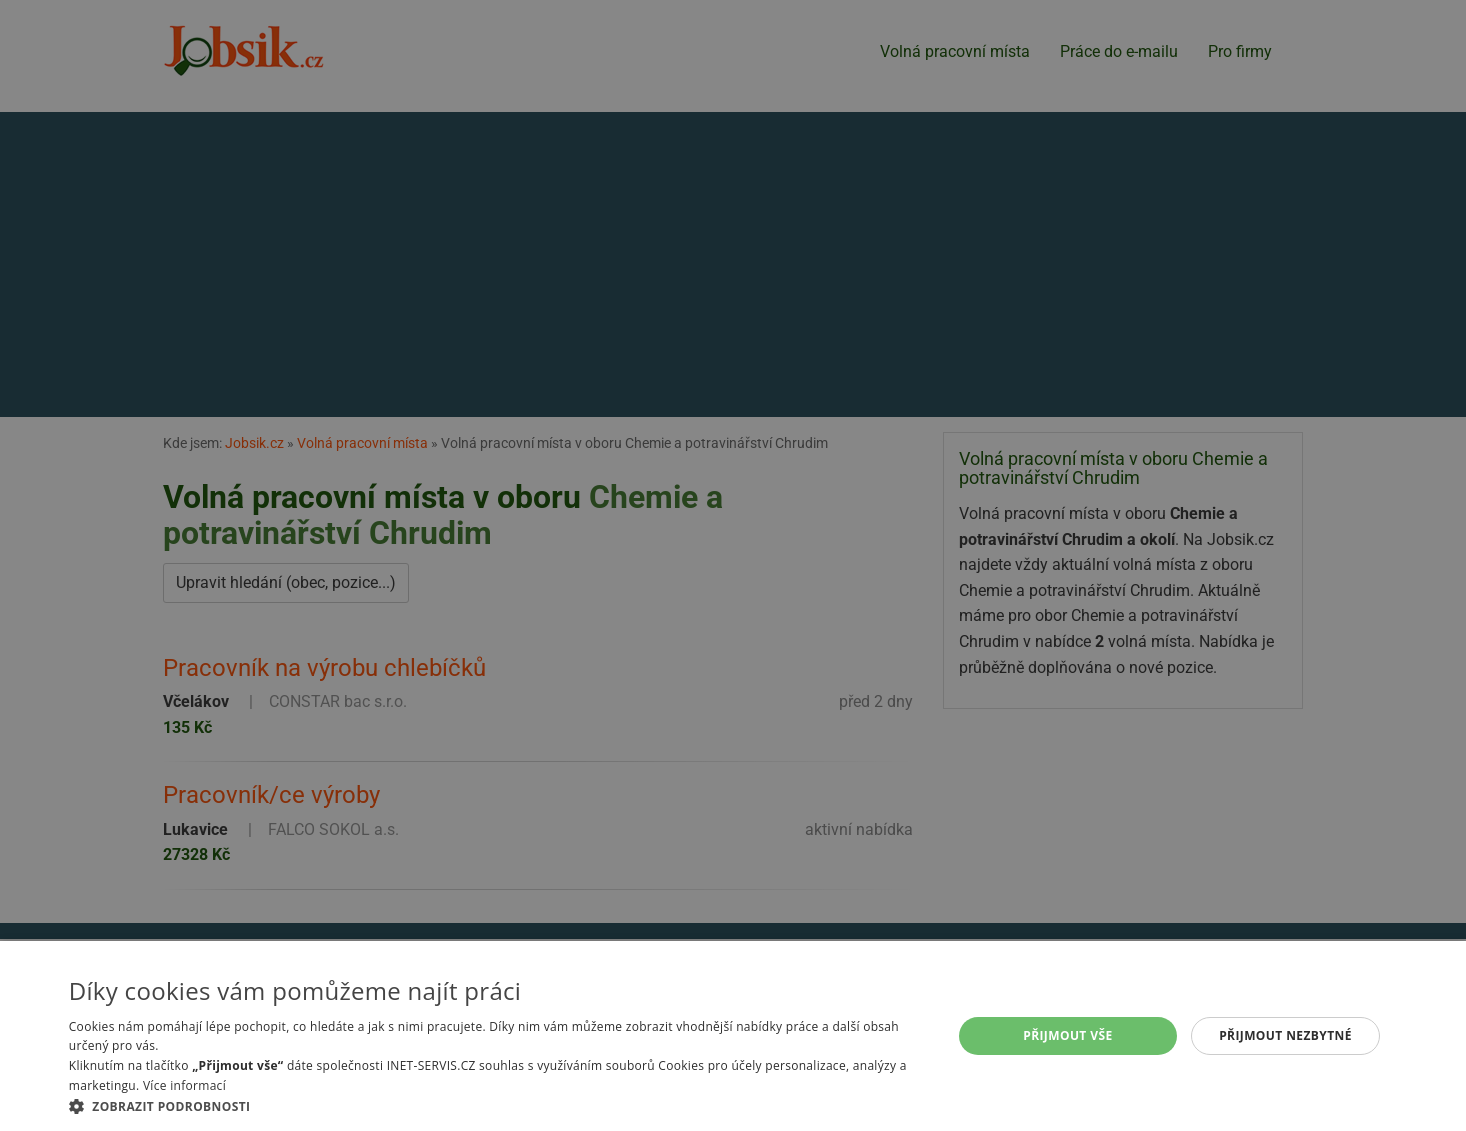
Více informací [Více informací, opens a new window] (184, 1085)
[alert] (733, 565)
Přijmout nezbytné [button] (1285, 1035)
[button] (497, 1106)
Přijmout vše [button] (1067, 1035)
